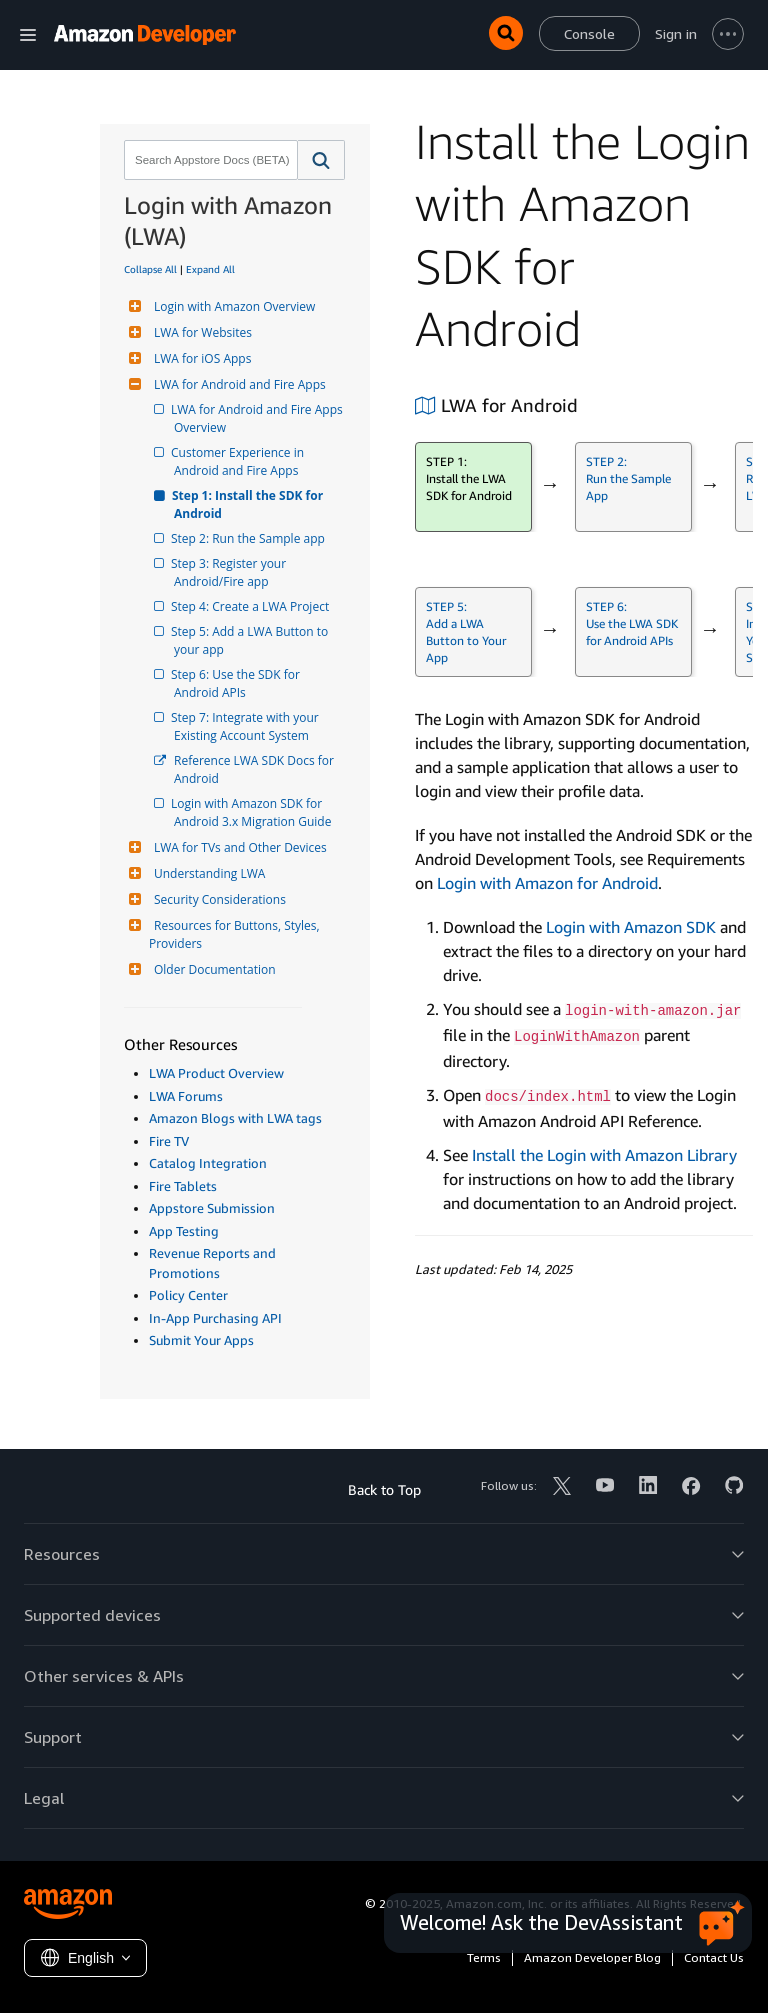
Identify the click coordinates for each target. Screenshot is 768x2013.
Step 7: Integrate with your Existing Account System (248, 726)
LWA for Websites (200, 332)
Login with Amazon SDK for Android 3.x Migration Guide (252, 812)
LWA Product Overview (216, 1073)
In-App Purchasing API (215, 1318)
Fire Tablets (183, 1186)
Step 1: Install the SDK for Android (250, 504)
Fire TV (169, 1141)
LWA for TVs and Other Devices (238, 847)
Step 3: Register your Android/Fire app (231, 572)
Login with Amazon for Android (547, 883)
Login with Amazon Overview (232, 306)
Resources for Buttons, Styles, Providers (236, 934)
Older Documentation (212, 969)
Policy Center (188, 1295)
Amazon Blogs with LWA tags (235, 1118)
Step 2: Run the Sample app (249, 538)
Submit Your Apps (201, 1340)
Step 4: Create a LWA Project (251, 606)
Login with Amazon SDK (631, 927)
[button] (321, 160)
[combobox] (209, 160)
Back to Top (384, 1489)
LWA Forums (186, 1096)
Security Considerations (217, 899)
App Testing (184, 1231)
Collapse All (150, 269)
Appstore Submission (212, 1208)
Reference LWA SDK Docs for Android (255, 769)
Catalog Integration (208, 1163)
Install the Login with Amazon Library (604, 1155)
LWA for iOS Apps (200, 358)
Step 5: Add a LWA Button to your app (252, 640)
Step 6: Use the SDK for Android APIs (238, 683)
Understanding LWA (207, 873)
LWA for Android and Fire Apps (237, 384)
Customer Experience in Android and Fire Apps (240, 461)
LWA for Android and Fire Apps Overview (260, 418)
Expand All (210, 269)
